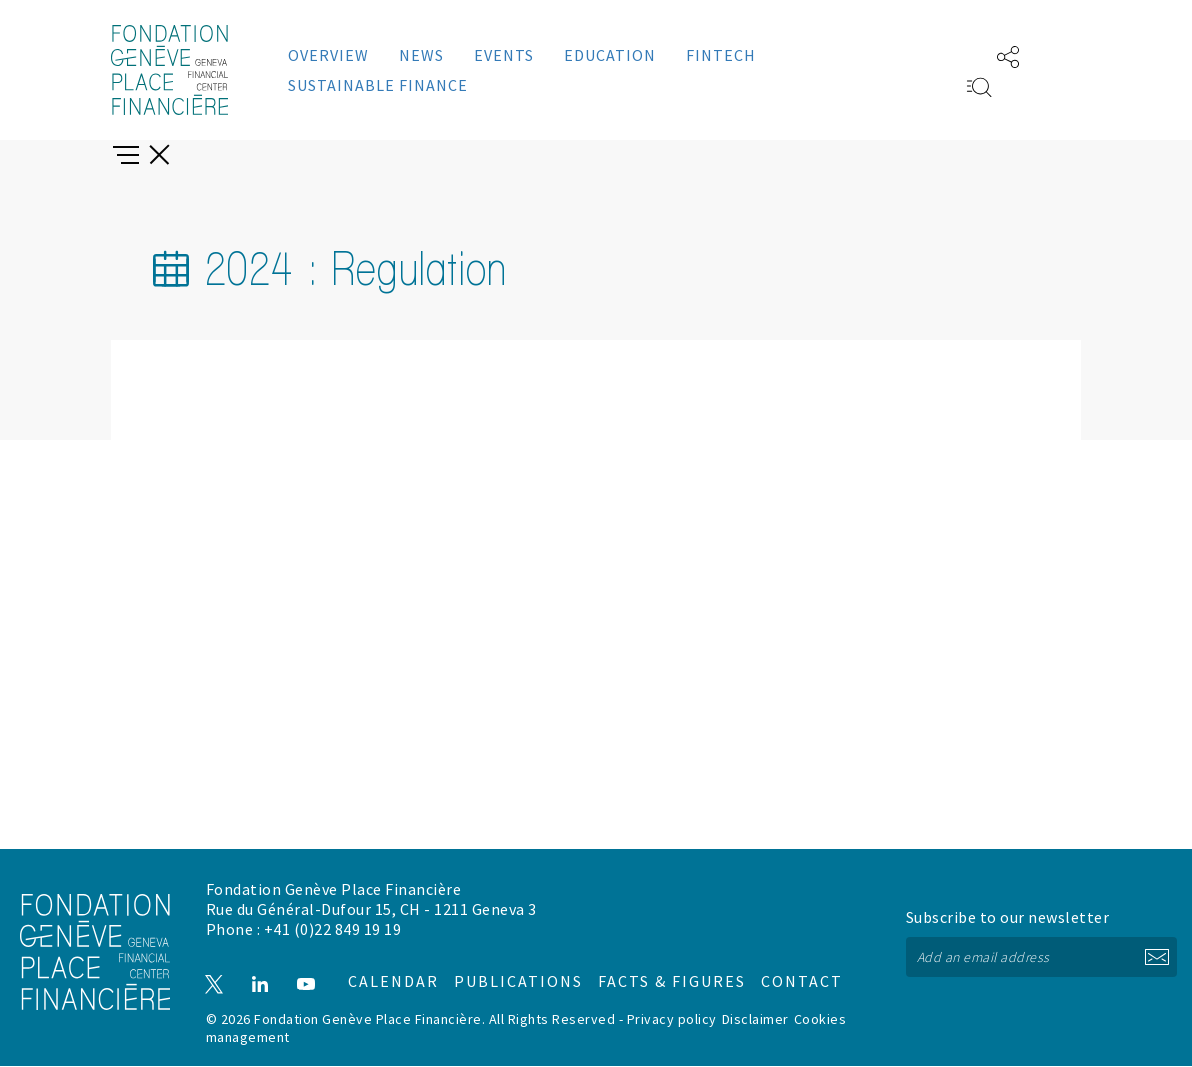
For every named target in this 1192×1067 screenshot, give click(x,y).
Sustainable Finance (378, 85)
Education (610, 55)
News (421, 55)
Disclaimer (755, 1020)
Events (504, 55)
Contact (763, 975)
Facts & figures (651, 975)
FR (949, 55)
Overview (328, 55)
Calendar (396, 975)
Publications (518, 975)
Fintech (721, 55)
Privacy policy (672, 1020)
